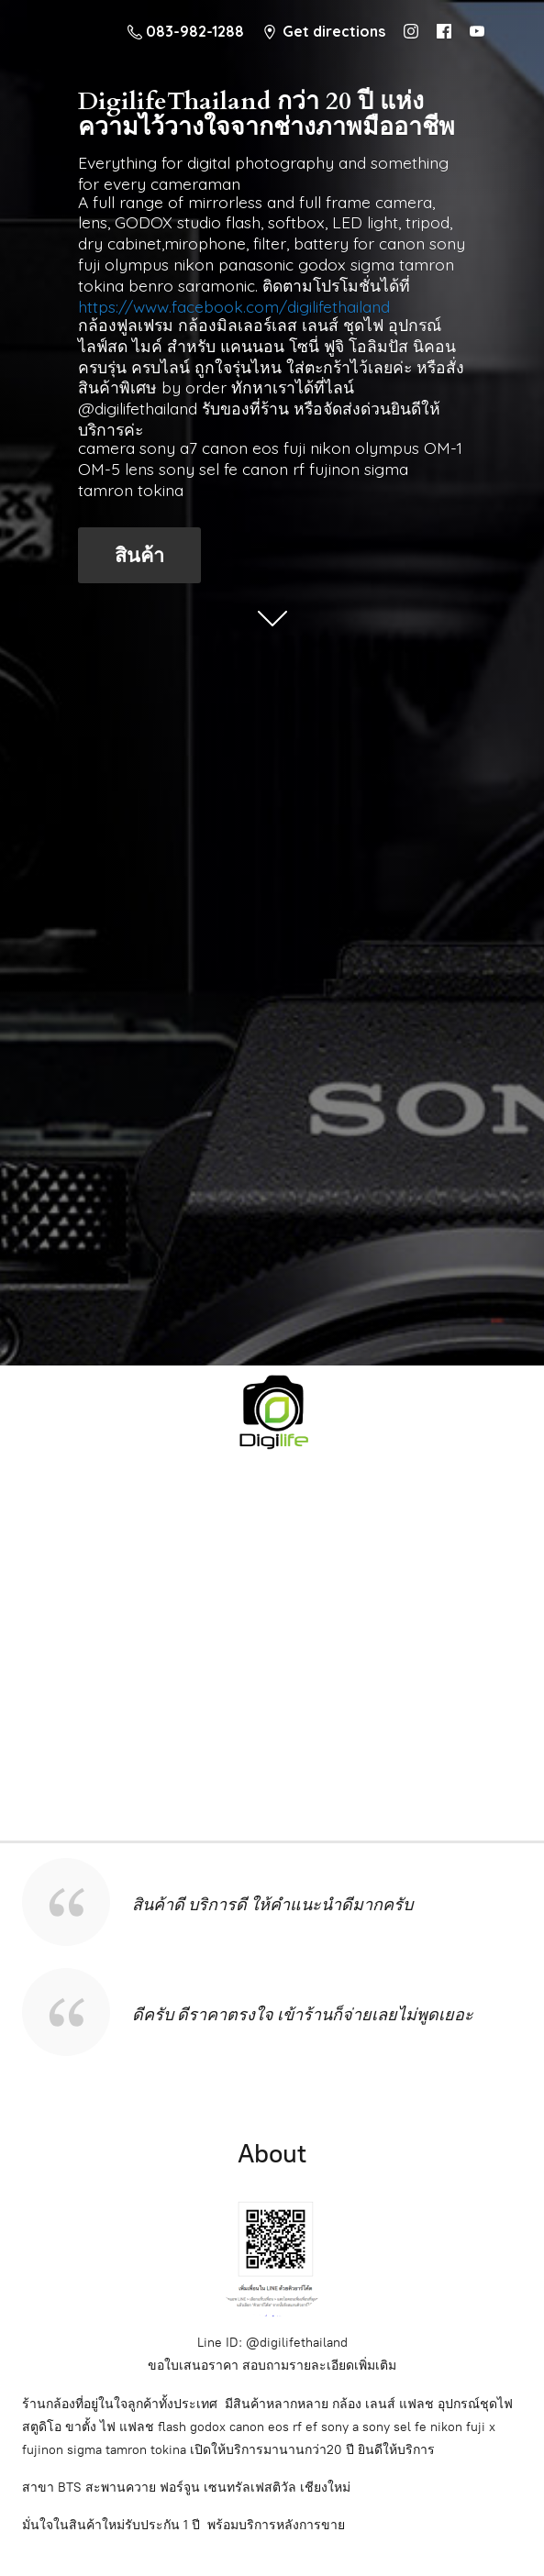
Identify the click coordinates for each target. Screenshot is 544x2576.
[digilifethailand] (272, 1409)
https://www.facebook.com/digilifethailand (234, 306)
